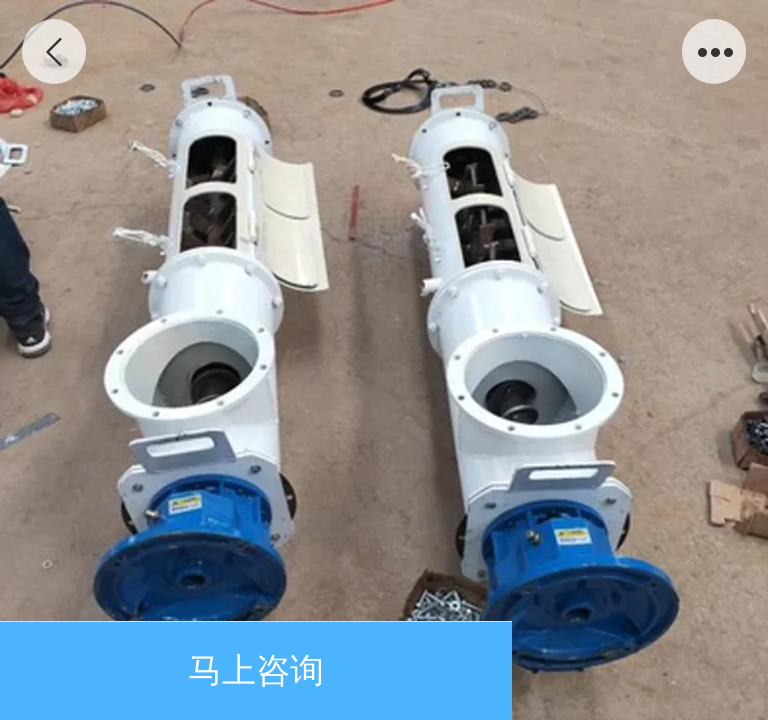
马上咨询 (256, 670)
